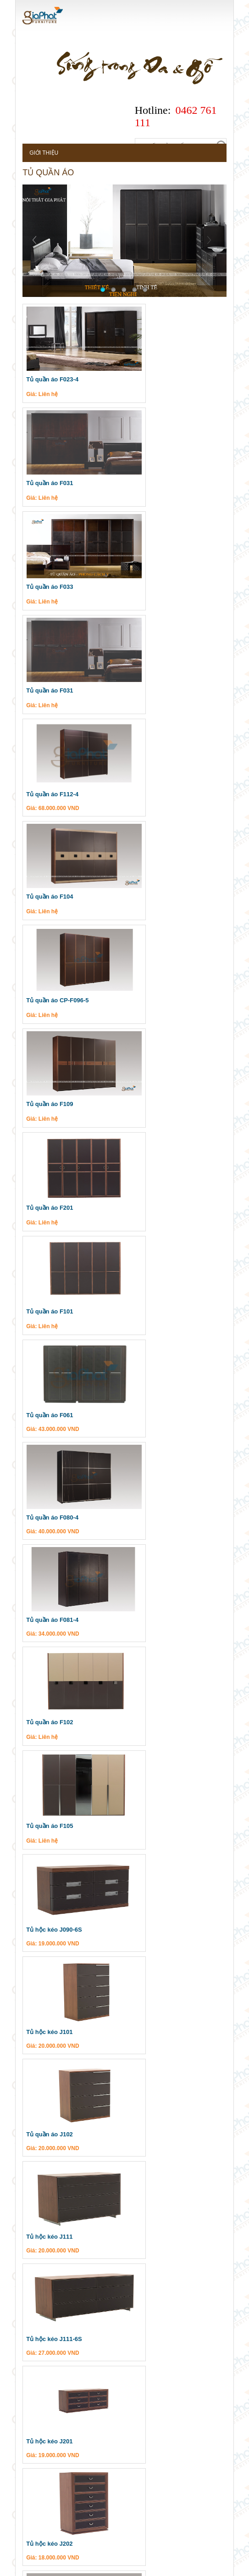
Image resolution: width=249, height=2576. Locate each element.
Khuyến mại (74, 2486)
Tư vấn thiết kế (127, 2486)
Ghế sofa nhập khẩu (62, 2108)
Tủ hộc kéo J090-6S (155, 1105)
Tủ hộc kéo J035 (150, 1719)
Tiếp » (77, 2069)
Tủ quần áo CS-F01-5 (47, 2026)
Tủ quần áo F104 (152, 588)
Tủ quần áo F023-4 (44, 380)
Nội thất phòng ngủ (61, 2141)
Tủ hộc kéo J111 (150, 1310)
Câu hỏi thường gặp (194, 2486)
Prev (29, 248)
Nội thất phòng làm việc (67, 2125)
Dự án (30, 2504)
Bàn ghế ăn (49, 2157)
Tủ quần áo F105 (41, 1105)
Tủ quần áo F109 (152, 691)
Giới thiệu (36, 154)
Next (220, 248)
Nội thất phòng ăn (58, 2173)
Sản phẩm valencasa (63, 2091)
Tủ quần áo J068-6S (155, 1924)
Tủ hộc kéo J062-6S (155, 1821)
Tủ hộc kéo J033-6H (155, 1617)
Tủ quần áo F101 (150, 795)
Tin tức (32, 2486)
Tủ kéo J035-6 (38, 1617)
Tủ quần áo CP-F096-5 (49, 691)
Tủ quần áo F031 (152, 380)
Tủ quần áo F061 (41, 899)
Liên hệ (62, 2504)
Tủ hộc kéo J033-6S (46, 1719)
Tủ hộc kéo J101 (150, 1207)
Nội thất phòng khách (63, 2189)
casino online (168, 2569)
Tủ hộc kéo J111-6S (46, 1412)
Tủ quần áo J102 (41, 1310)
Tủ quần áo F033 (41, 484)
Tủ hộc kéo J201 (150, 1412)
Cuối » (102, 2069)
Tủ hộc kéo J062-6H (46, 1821)
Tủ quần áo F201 (41, 795)
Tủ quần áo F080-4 (155, 899)
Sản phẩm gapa (53, 2205)
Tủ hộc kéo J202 (41, 1514)
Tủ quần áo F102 (152, 1001)
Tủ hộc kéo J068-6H (46, 1924)
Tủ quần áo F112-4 (44, 588)
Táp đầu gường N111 (156, 1514)
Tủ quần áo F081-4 (44, 1001)
